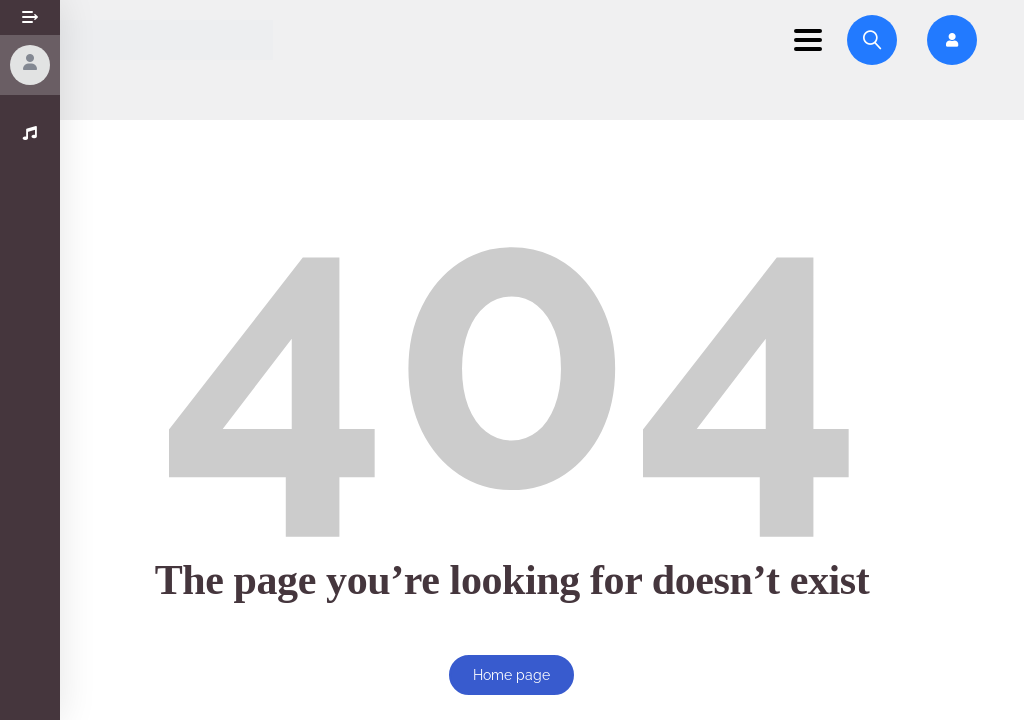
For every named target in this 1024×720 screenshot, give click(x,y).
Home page (511, 675)
